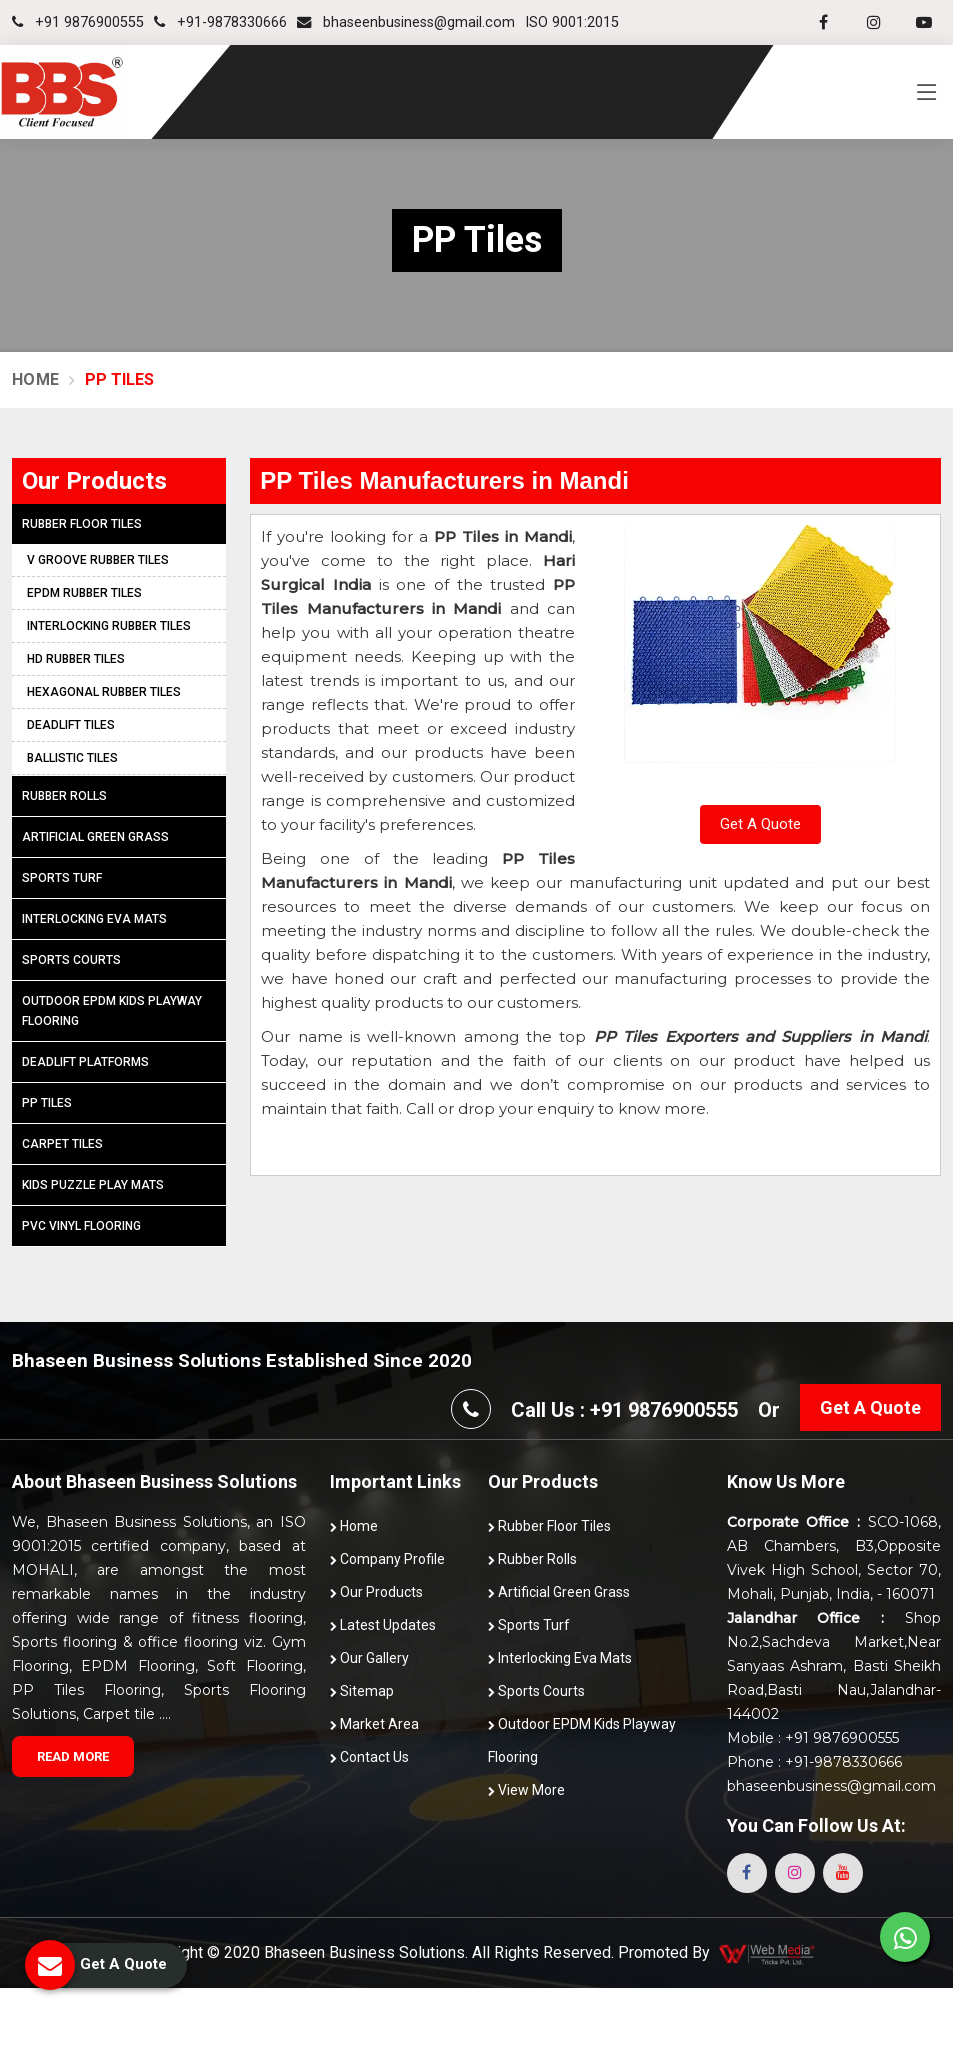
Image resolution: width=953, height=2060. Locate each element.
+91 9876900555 (78, 22)
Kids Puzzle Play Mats (93, 1185)
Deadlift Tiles (71, 725)
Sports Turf (62, 878)
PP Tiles (47, 1103)
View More (526, 1790)
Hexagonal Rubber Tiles (104, 692)
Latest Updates (383, 1625)
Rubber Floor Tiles (82, 524)
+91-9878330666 (220, 22)
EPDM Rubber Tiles (84, 593)
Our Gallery (369, 1658)
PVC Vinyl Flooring (81, 1226)
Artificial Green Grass (95, 837)
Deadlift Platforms (85, 1062)
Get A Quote (760, 824)
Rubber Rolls (64, 796)
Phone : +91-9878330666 (814, 1762)
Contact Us (369, 1757)
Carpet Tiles (62, 1144)
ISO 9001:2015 (572, 22)
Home (35, 379)
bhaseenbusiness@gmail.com (406, 22)
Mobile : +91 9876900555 (813, 1738)
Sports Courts (71, 960)
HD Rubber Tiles (76, 659)
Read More (73, 1756)
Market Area (374, 1724)
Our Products (376, 1592)
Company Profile (387, 1559)
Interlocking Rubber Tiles (109, 626)
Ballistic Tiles (72, 758)
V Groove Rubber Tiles (98, 560)
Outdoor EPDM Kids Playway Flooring (112, 1011)
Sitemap (362, 1691)
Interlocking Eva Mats (94, 919)
